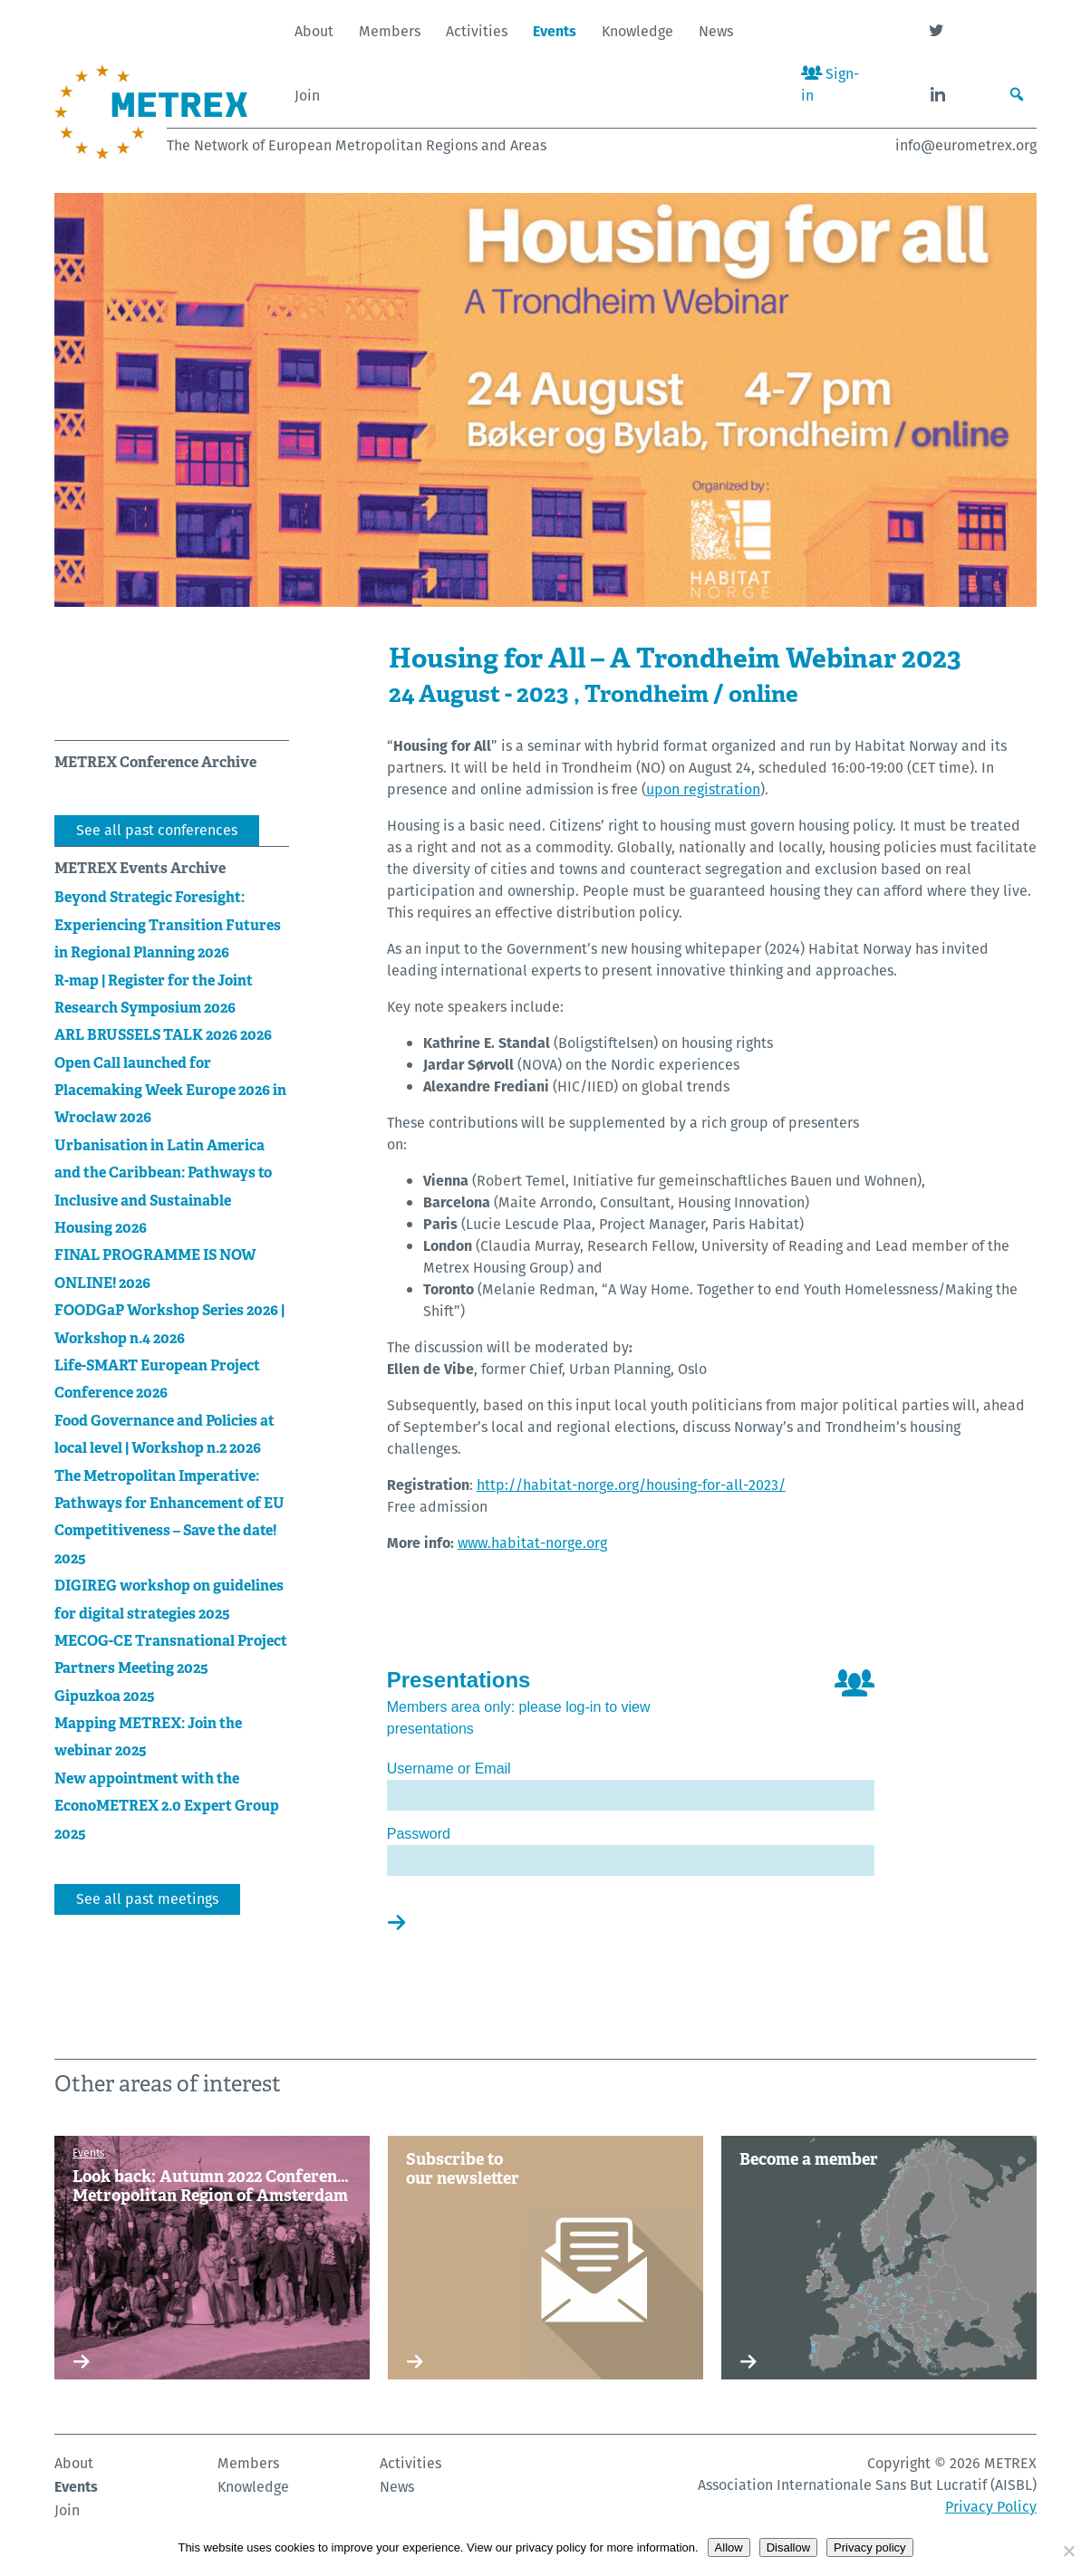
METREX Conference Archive (155, 762)
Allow (729, 2547)
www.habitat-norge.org (532, 1543)
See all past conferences (156, 830)
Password (418, 1833)
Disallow (788, 2547)
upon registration (703, 789)
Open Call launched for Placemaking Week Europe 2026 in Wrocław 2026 (170, 1090)
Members (389, 31)
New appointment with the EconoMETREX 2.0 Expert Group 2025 (166, 1806)
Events (554, 31)
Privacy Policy (991, 2506)
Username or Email (449, 1768)
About (313, 31)
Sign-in (830, 84)
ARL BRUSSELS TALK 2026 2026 (163, 1034)
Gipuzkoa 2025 (104, 1696)
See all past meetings (147, 1899)
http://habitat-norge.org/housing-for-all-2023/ (631, 1485)
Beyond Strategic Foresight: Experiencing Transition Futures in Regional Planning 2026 (167, 925)
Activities (476, 31)
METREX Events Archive (140, 868)
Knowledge (637, 31)
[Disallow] (1068, 2551)
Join (307, 95)
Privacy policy (869, 2547)
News (716, 31)
